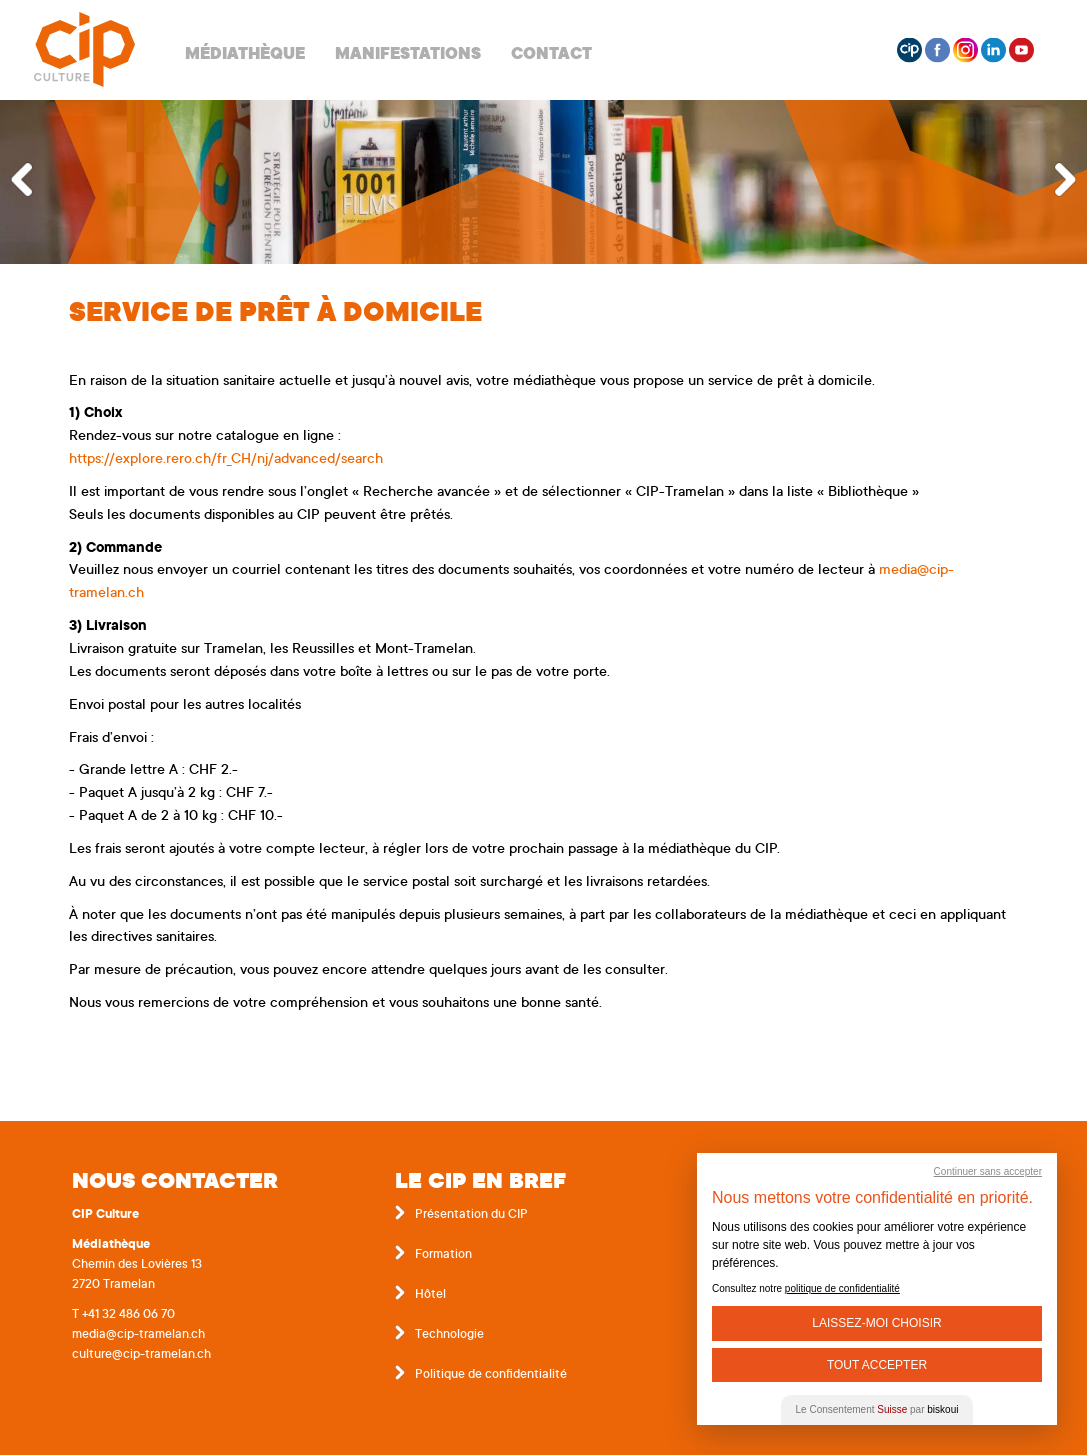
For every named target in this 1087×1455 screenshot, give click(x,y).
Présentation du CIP (471, 1215)
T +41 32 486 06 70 (123, 1315)
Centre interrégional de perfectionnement (84, 50)
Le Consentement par (877, 1409)
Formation (443, 1255)
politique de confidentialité (842, 1288)
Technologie (449, 1335)
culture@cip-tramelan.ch (141, 1355)
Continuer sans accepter (988, 1171)
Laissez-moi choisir (876, 1323)
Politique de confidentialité (491, 1375)
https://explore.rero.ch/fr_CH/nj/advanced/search (226, 460)
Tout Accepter (877, 1365)
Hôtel (430, 1295)
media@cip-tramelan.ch (138, 1335)
